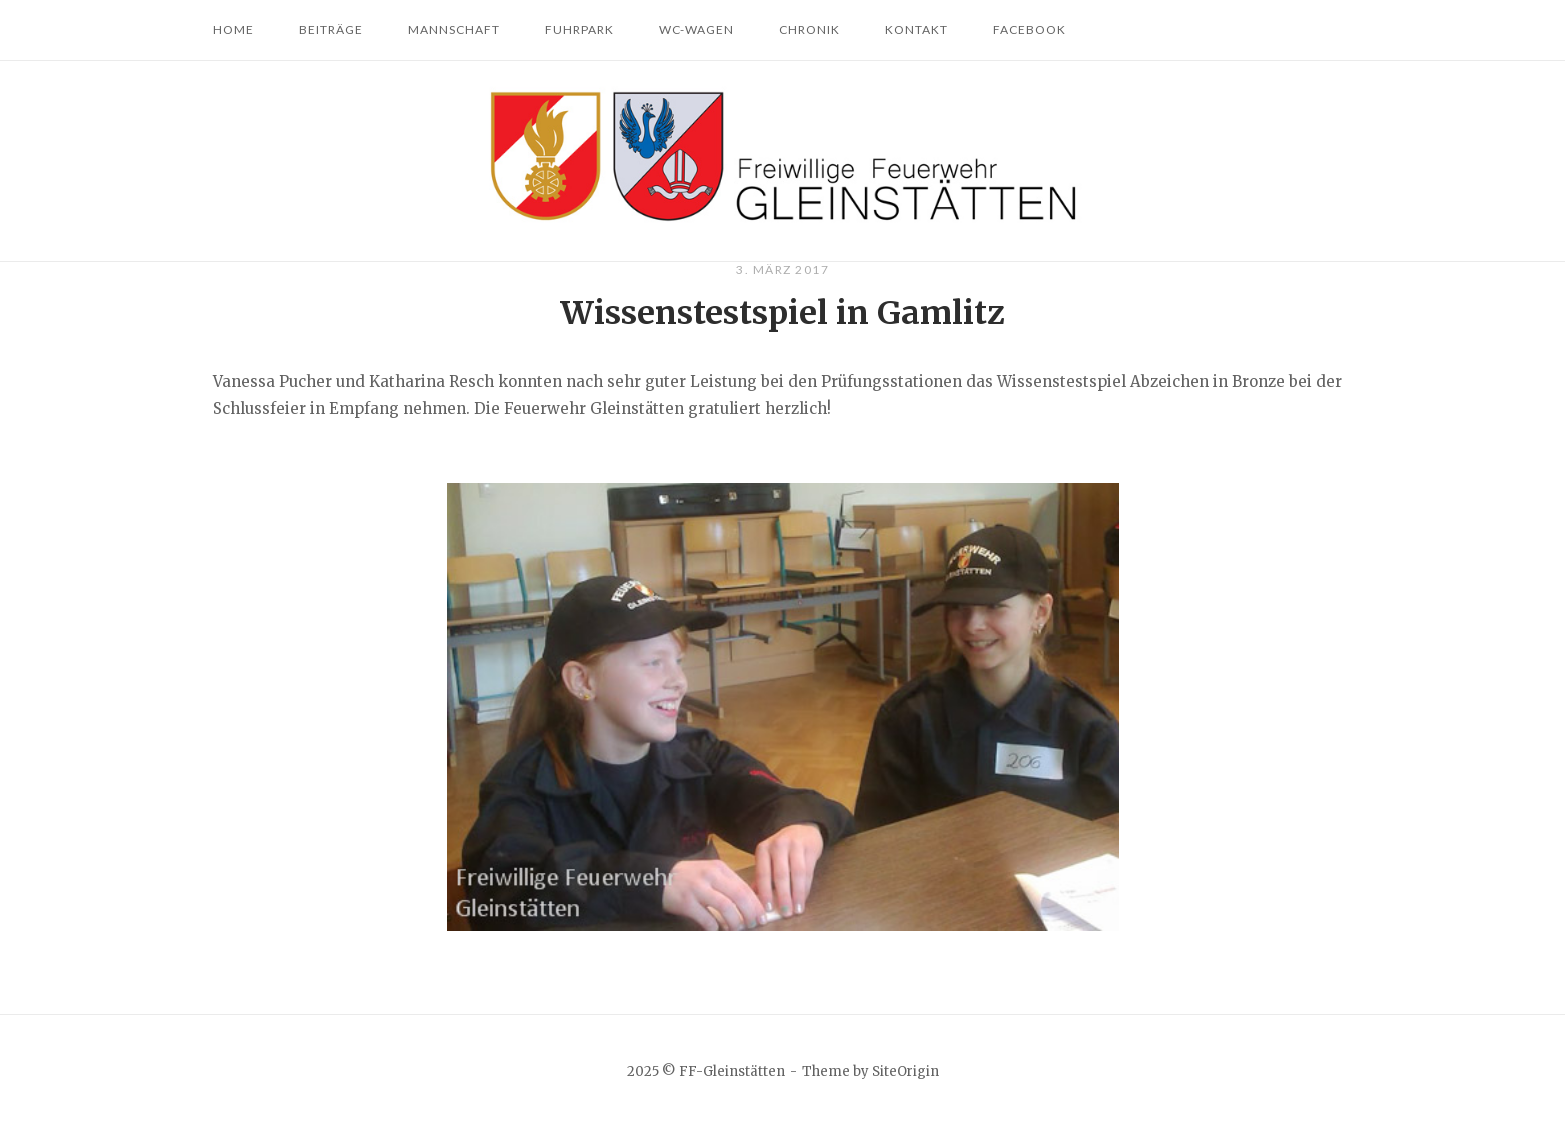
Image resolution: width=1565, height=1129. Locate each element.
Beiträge (331, 29)
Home (233, 29)
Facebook (1029, 29)
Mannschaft (454, 29)
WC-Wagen (696, 29)
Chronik (809, 29)
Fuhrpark (579, 29)
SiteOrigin (905, 1071)
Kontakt (916, 29)
